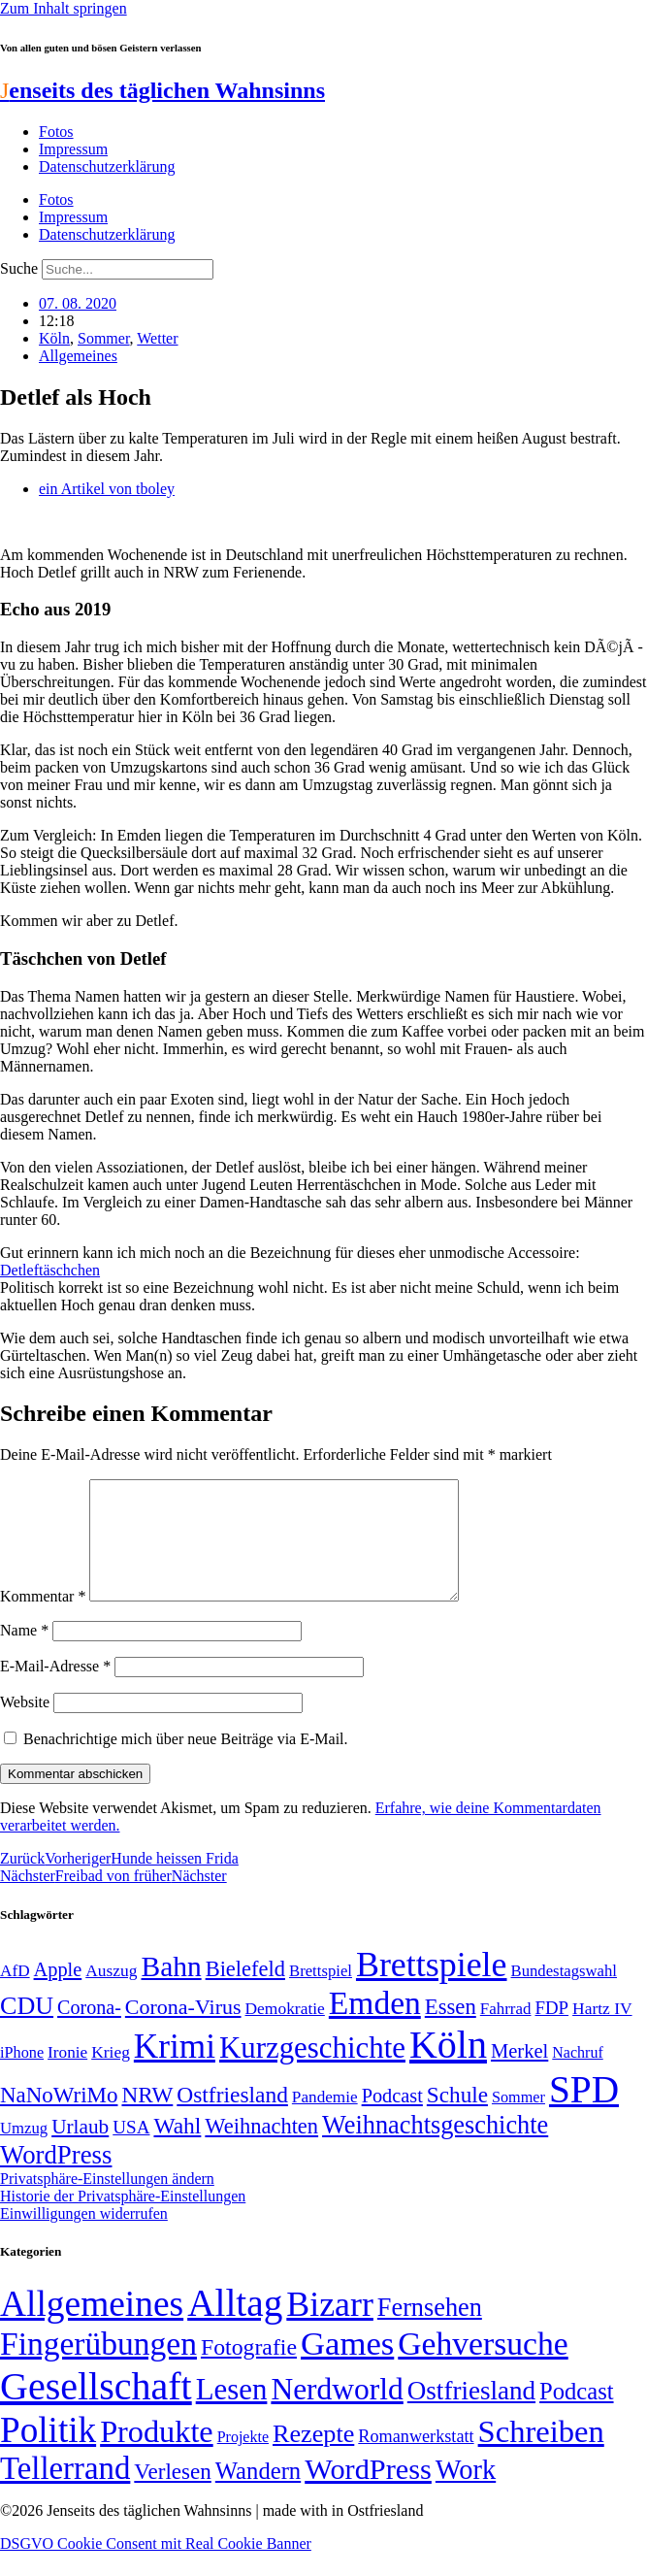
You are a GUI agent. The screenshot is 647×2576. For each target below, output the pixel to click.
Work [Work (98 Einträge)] (466, 2493)
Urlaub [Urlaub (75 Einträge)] (80, 2150)
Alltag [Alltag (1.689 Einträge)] (234, 2326)
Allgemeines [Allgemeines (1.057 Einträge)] (91, 2327)
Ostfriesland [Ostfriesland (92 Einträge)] (232, 2117)
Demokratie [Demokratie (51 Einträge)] (285, 2031)
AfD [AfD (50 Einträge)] (15, 1994)
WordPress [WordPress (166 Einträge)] (368, 2492)
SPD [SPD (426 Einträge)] (584, 2112)
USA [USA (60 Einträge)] (131, 2150)
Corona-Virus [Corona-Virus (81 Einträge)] (183, 2030)
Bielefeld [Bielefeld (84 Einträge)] (245, 1992)
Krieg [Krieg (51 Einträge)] (110, 2075)
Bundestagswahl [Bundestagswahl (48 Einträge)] (564, 1994)
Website (24, 1725)
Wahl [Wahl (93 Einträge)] (177, 2149)
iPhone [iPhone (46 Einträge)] (22, 2076)
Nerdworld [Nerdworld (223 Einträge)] (337, 2412)
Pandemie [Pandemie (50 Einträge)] (325, 2120)
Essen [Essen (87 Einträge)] (450, 2030)
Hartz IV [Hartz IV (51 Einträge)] (601, 2031)
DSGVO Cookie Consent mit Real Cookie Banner (155, 2567)
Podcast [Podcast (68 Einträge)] (392, 2119)
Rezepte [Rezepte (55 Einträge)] (313, 2457)
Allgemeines (78, 355)
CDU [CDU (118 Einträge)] (26, 2029)
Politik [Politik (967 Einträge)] (48, 2453)
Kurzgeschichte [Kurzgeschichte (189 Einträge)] (312, 2071)
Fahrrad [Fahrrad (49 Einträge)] (506, 2032)
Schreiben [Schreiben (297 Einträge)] (541, 2454)
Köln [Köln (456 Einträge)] (448, 2068)
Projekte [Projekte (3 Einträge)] (243, 2460)
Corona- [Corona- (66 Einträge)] (89, 2030)
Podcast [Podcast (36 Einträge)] (576, 2414)
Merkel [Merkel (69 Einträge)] (519, 2074)
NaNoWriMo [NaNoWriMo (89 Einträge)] (58, 2118)
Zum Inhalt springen (63, 8)
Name (24, 1653)
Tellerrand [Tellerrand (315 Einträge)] (65, 2491)
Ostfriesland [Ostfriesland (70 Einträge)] (471, 2413)
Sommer (104, 338)
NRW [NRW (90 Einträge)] (147, 2117)
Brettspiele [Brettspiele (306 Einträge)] (431, 1987)
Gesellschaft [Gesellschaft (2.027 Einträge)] (96, 2409)
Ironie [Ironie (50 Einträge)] (67, 2075)
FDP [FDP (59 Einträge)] (551, 2031)
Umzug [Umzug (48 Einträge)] (24, 2151)
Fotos (56, 131)
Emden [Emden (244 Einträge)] (375, 2026)
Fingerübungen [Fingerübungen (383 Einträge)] (98, 2367)
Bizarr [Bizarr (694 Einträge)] (329, 2327)
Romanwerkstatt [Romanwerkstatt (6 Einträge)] (415, 2459)
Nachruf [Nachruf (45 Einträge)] (577, 2075)
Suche (19, 268)
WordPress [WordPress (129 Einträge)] (56, 2178)
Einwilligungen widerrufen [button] (84, 2237)
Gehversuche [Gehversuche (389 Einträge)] (482, 2367)
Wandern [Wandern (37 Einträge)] (258, 2494)
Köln (54, 338)
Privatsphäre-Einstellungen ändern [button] (107, 2202)
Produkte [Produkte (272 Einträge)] (156, 2454)
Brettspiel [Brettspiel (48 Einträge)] (320, 1994)
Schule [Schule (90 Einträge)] (457, 2117)
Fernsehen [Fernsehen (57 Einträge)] (429, 2331)
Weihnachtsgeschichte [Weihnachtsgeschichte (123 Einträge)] (435, 2148)
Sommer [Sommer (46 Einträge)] (518, 2121)
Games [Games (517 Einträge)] (347, 2367)
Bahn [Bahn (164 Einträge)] (172, 1989)
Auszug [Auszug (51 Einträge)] (111, 1993)
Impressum (73, 149)
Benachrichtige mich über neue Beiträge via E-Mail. (185, 1762)
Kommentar (42, 1619)
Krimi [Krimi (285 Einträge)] (174, 2070)
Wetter (157, 338)
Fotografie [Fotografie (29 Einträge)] (249, 2370)
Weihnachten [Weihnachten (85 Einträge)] (261, 2149)
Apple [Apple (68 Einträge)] (58, 1992)
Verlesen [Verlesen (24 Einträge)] (172, 2494)
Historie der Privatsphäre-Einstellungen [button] (122, 2219)
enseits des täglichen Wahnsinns (162, 90)
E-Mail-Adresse (55, 1689)
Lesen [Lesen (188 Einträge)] (232, 2412)
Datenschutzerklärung (107, 166)
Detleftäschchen (50, 1270)
